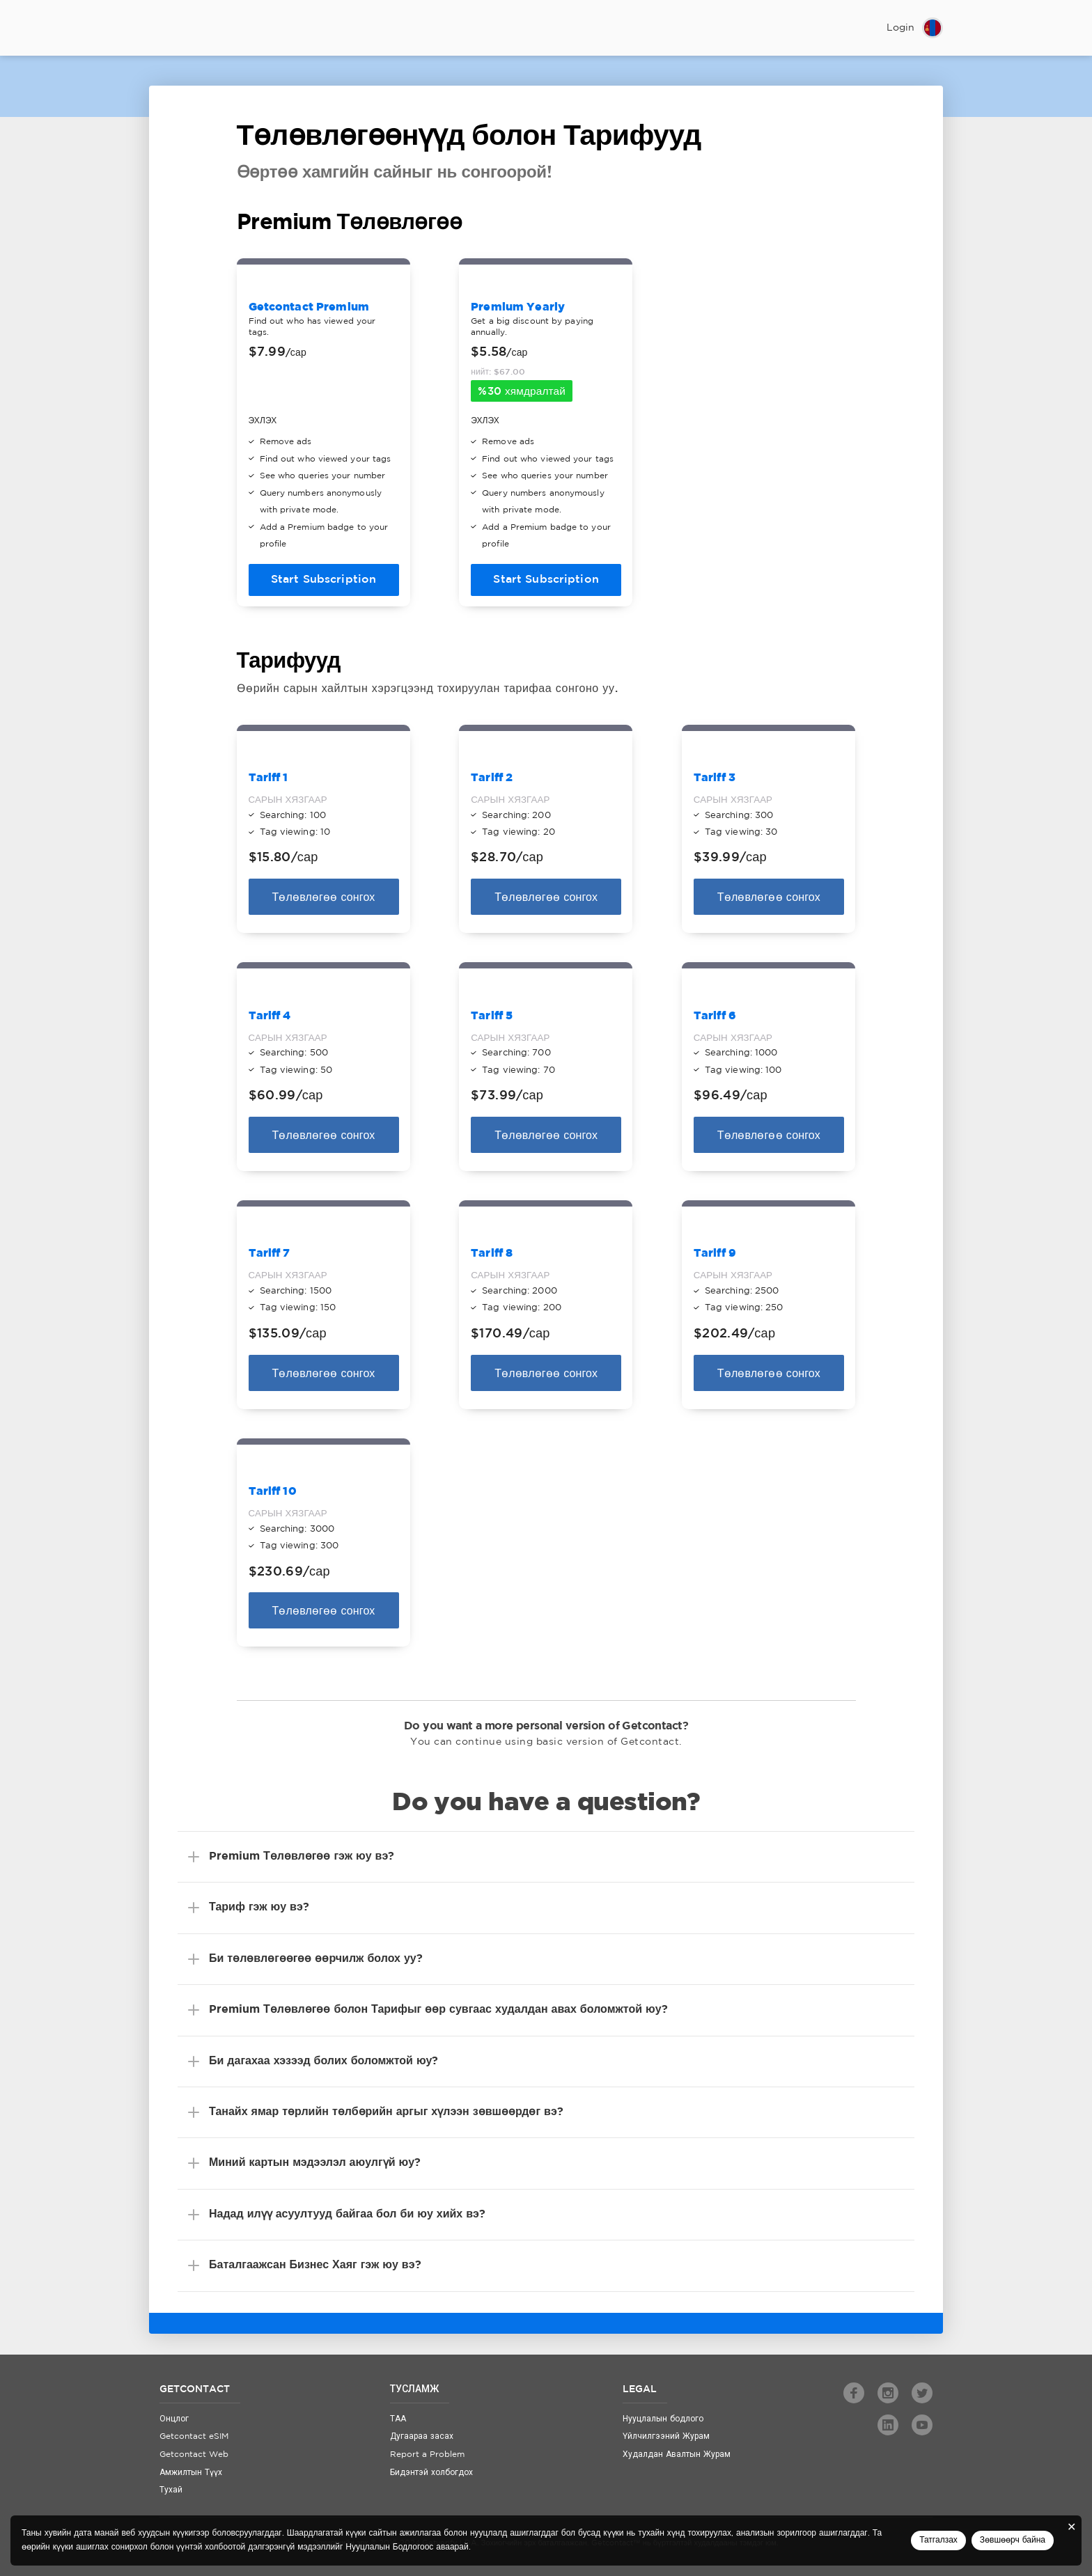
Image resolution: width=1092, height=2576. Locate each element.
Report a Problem (427, 2454)
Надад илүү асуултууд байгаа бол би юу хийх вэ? (347, 2214)
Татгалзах (938, 2540)
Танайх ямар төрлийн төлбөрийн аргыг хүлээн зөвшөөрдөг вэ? (386, 2112)
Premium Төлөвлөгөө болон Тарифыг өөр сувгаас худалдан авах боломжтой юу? (438, 2009)
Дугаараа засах (421, 2436)
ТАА (398, 2419)
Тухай (170, 2490)
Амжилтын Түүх (190, 2472)
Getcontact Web (193, 2454)
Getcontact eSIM (193, 2436)
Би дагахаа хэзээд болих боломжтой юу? (323, 2061)
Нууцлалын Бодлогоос (389, 2547)
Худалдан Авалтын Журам (677, 2454)
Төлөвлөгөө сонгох (323, 898)
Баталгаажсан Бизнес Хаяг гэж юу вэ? (315, 2265)
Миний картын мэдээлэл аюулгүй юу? (315, 2163)
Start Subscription (324, 579)
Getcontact (194, 27)
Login (900, 28)
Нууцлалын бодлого (663, 2419)
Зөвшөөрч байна (1012, 2540)
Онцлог (174, 2419)
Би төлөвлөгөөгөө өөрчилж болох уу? (316, 1959)
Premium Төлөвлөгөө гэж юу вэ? (301, 1856)
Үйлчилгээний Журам (666, 2436)
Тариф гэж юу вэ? (259, 1907)
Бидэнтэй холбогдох (431, 2472)
